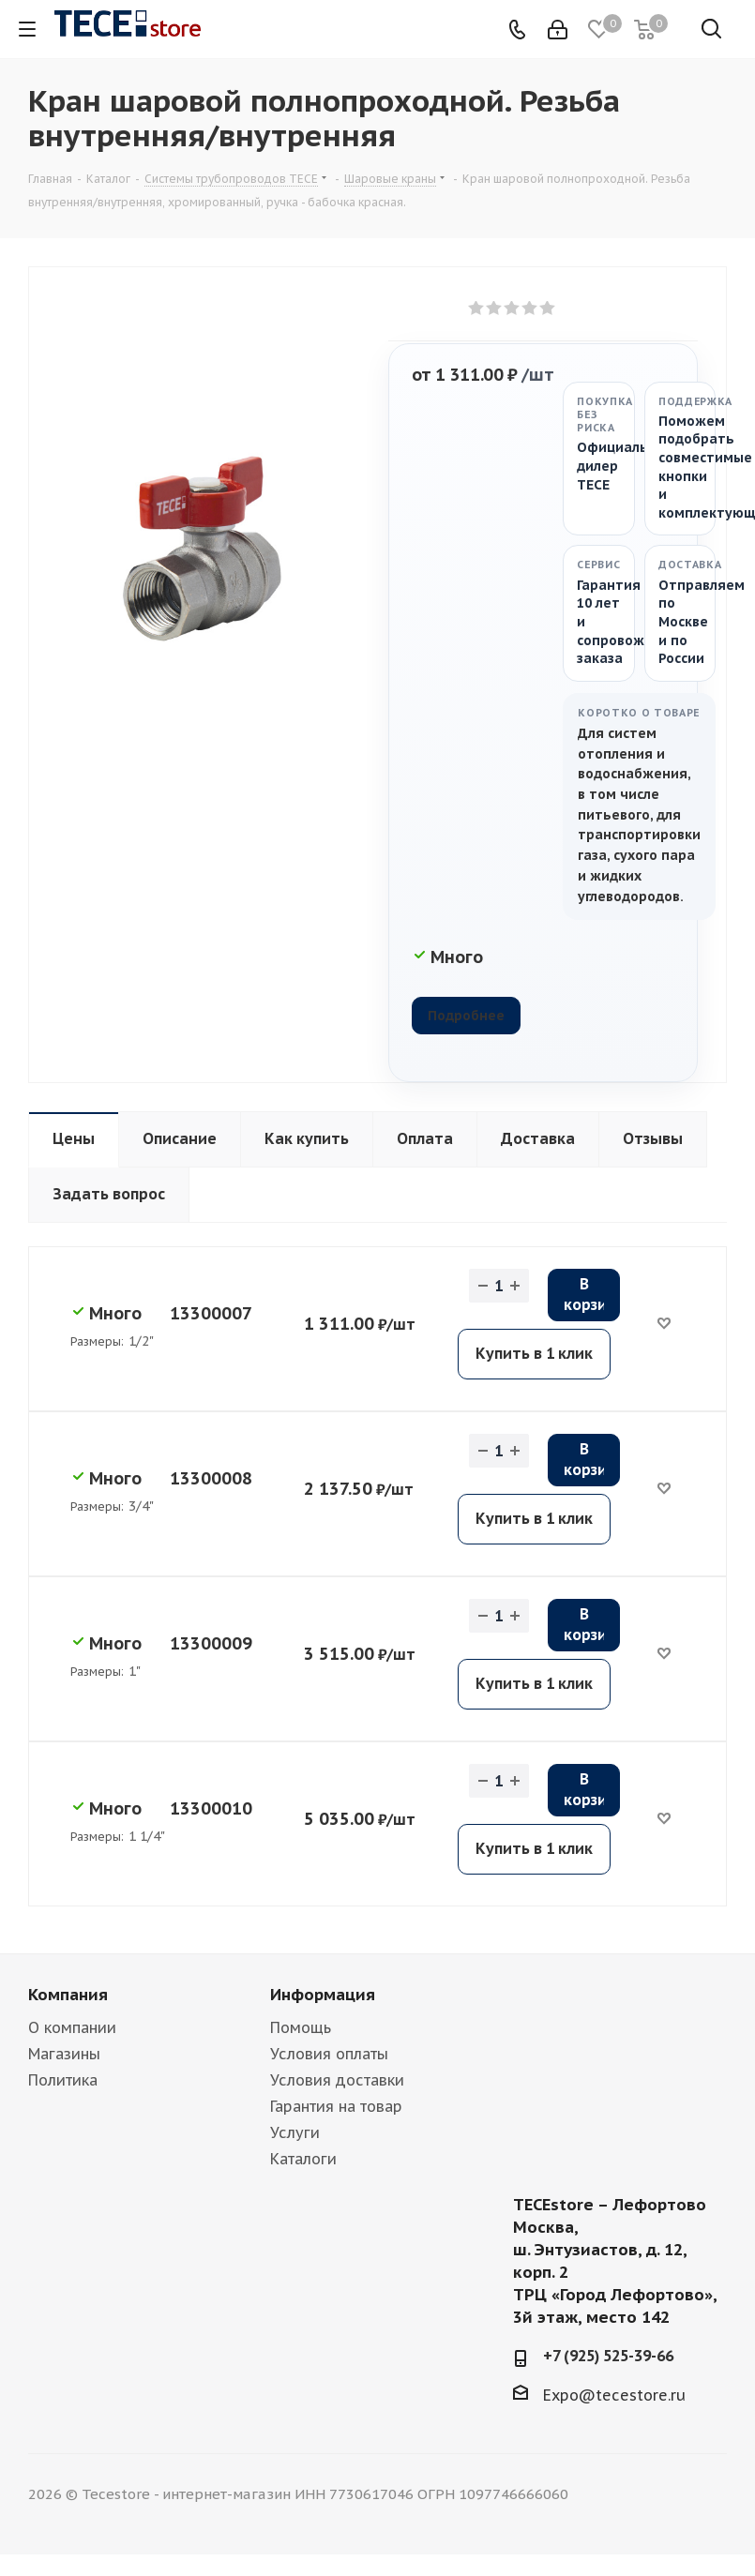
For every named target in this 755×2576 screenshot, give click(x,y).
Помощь (300, 2027)
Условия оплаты (329, 2053)
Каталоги (303, 2158)
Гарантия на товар (336, 2106)
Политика (63, 2080)
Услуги (295, 2132)
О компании (72, 2027)
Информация (322, 1994)
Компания (68, 1994)
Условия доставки (337, 2080)
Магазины (64, 2053)
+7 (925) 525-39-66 (608, 2355)
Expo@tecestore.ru (614, 2395)
